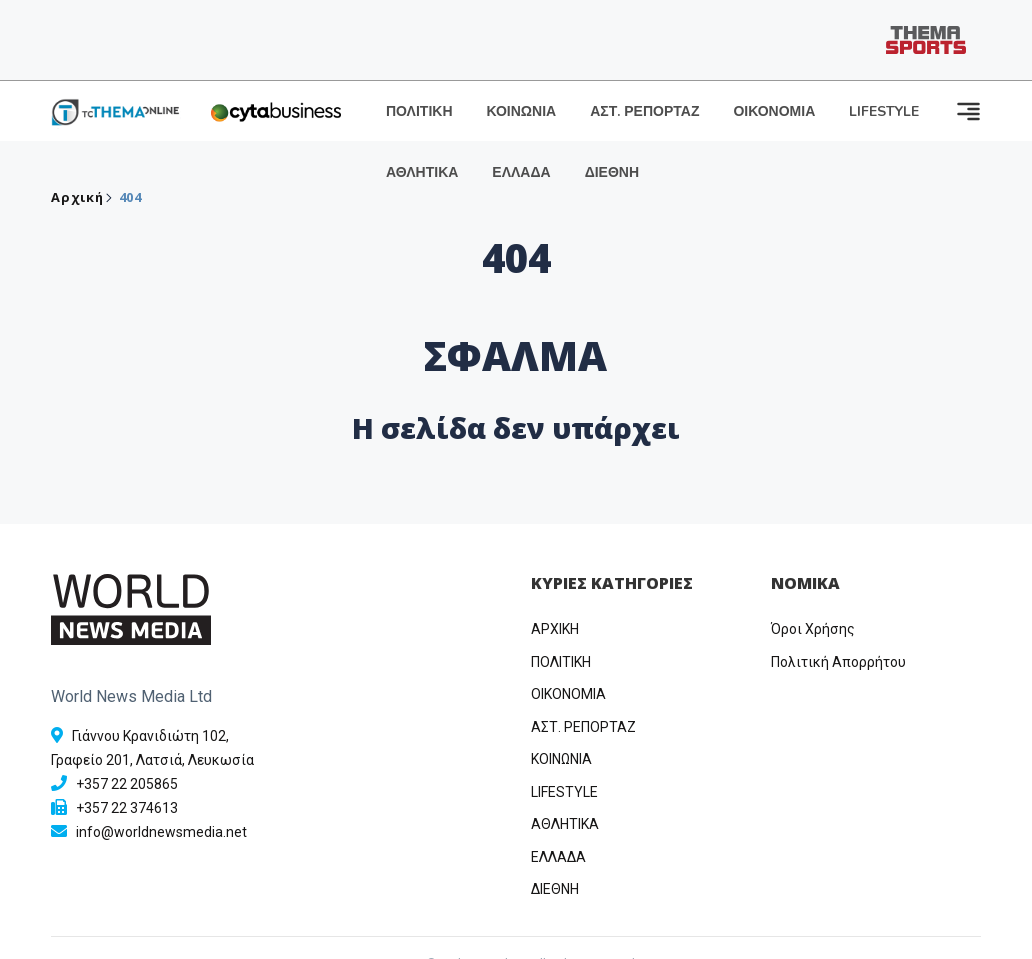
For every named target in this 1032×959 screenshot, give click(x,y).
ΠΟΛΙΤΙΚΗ (419, 111)
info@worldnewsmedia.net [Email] (161, 832)
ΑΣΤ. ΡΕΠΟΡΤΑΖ (644, 111)
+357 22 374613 (127, 808)
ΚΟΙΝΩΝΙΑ (522, 111)
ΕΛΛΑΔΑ (521, 172)
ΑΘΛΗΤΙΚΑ (422, 172)
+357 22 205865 (127, 784)
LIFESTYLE (884, 111)
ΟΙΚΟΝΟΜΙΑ (774, 111)
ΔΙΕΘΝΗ (612, 172)
